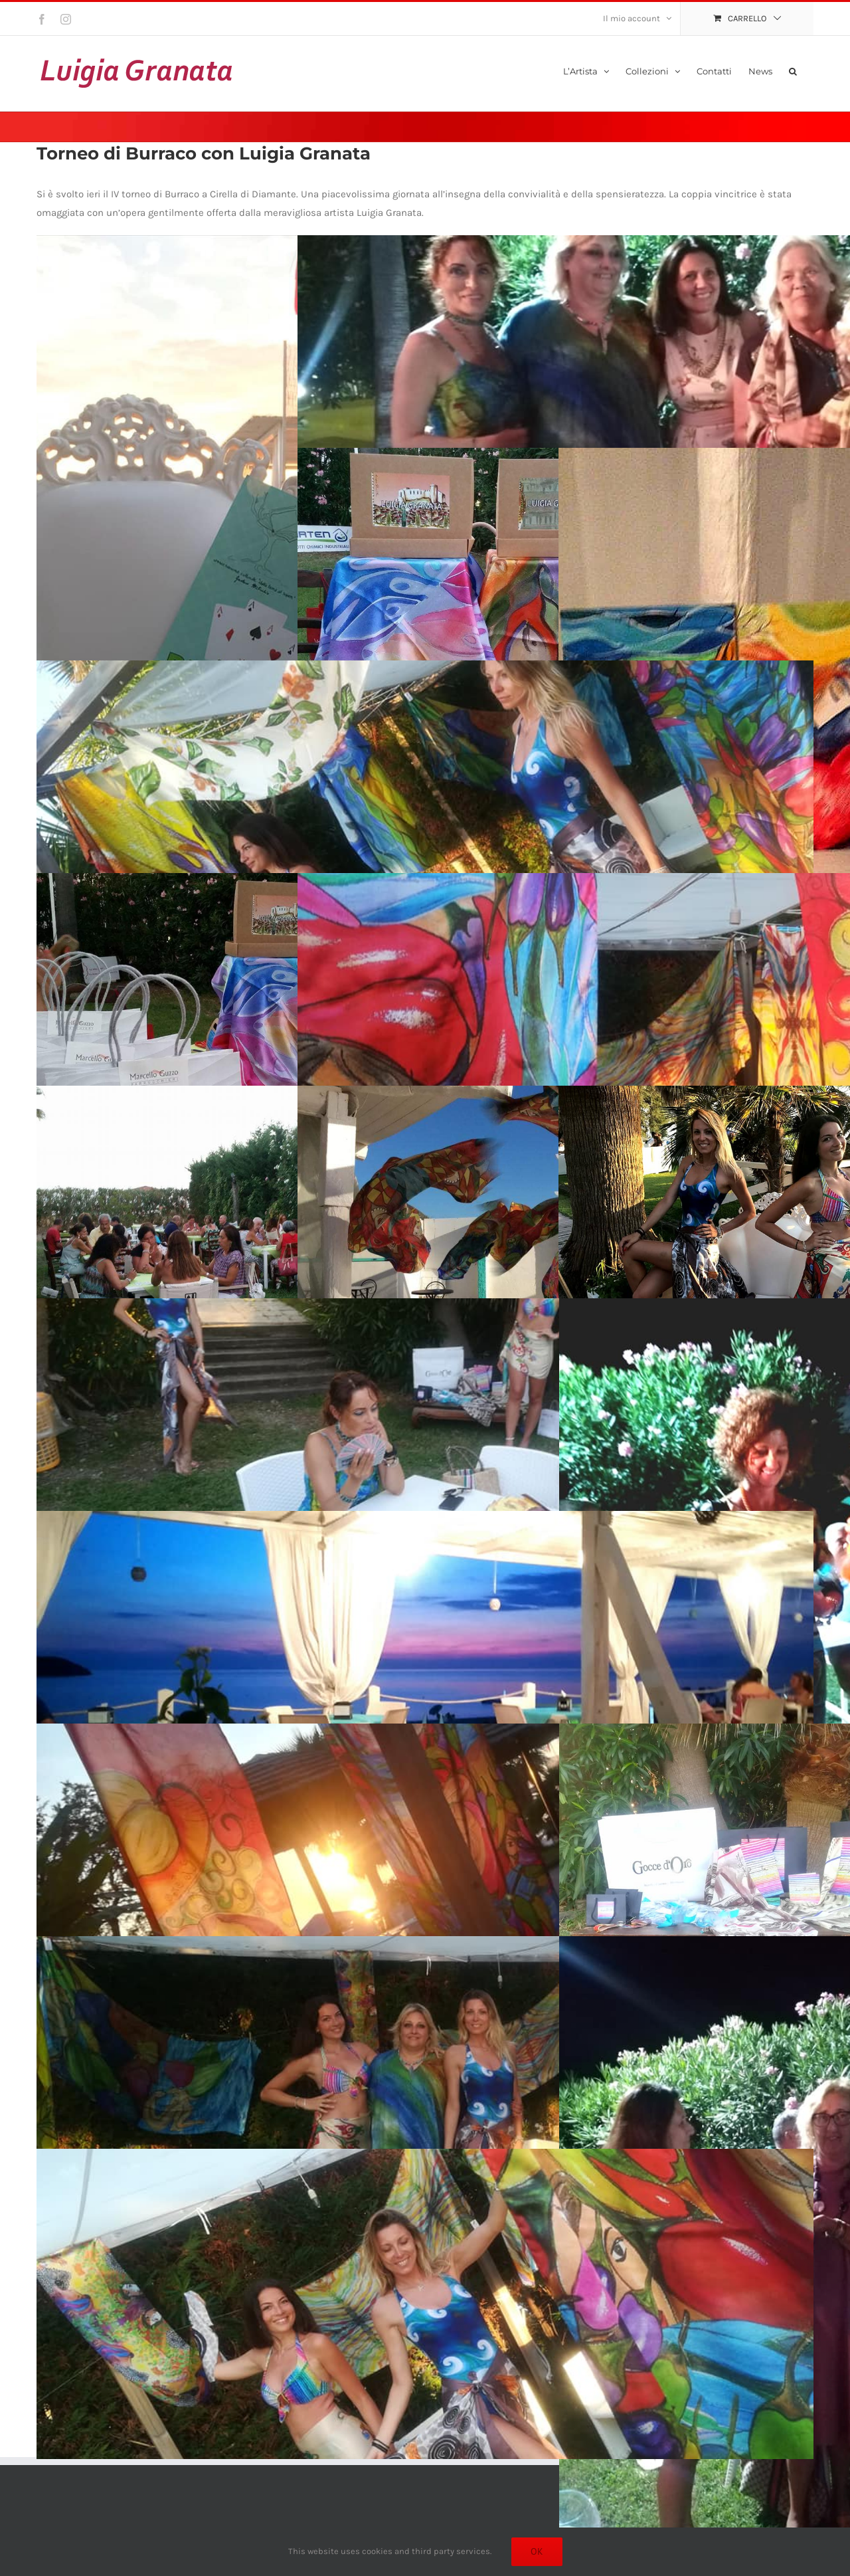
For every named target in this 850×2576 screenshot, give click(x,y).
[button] (793, 70)
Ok (537, 2551)
